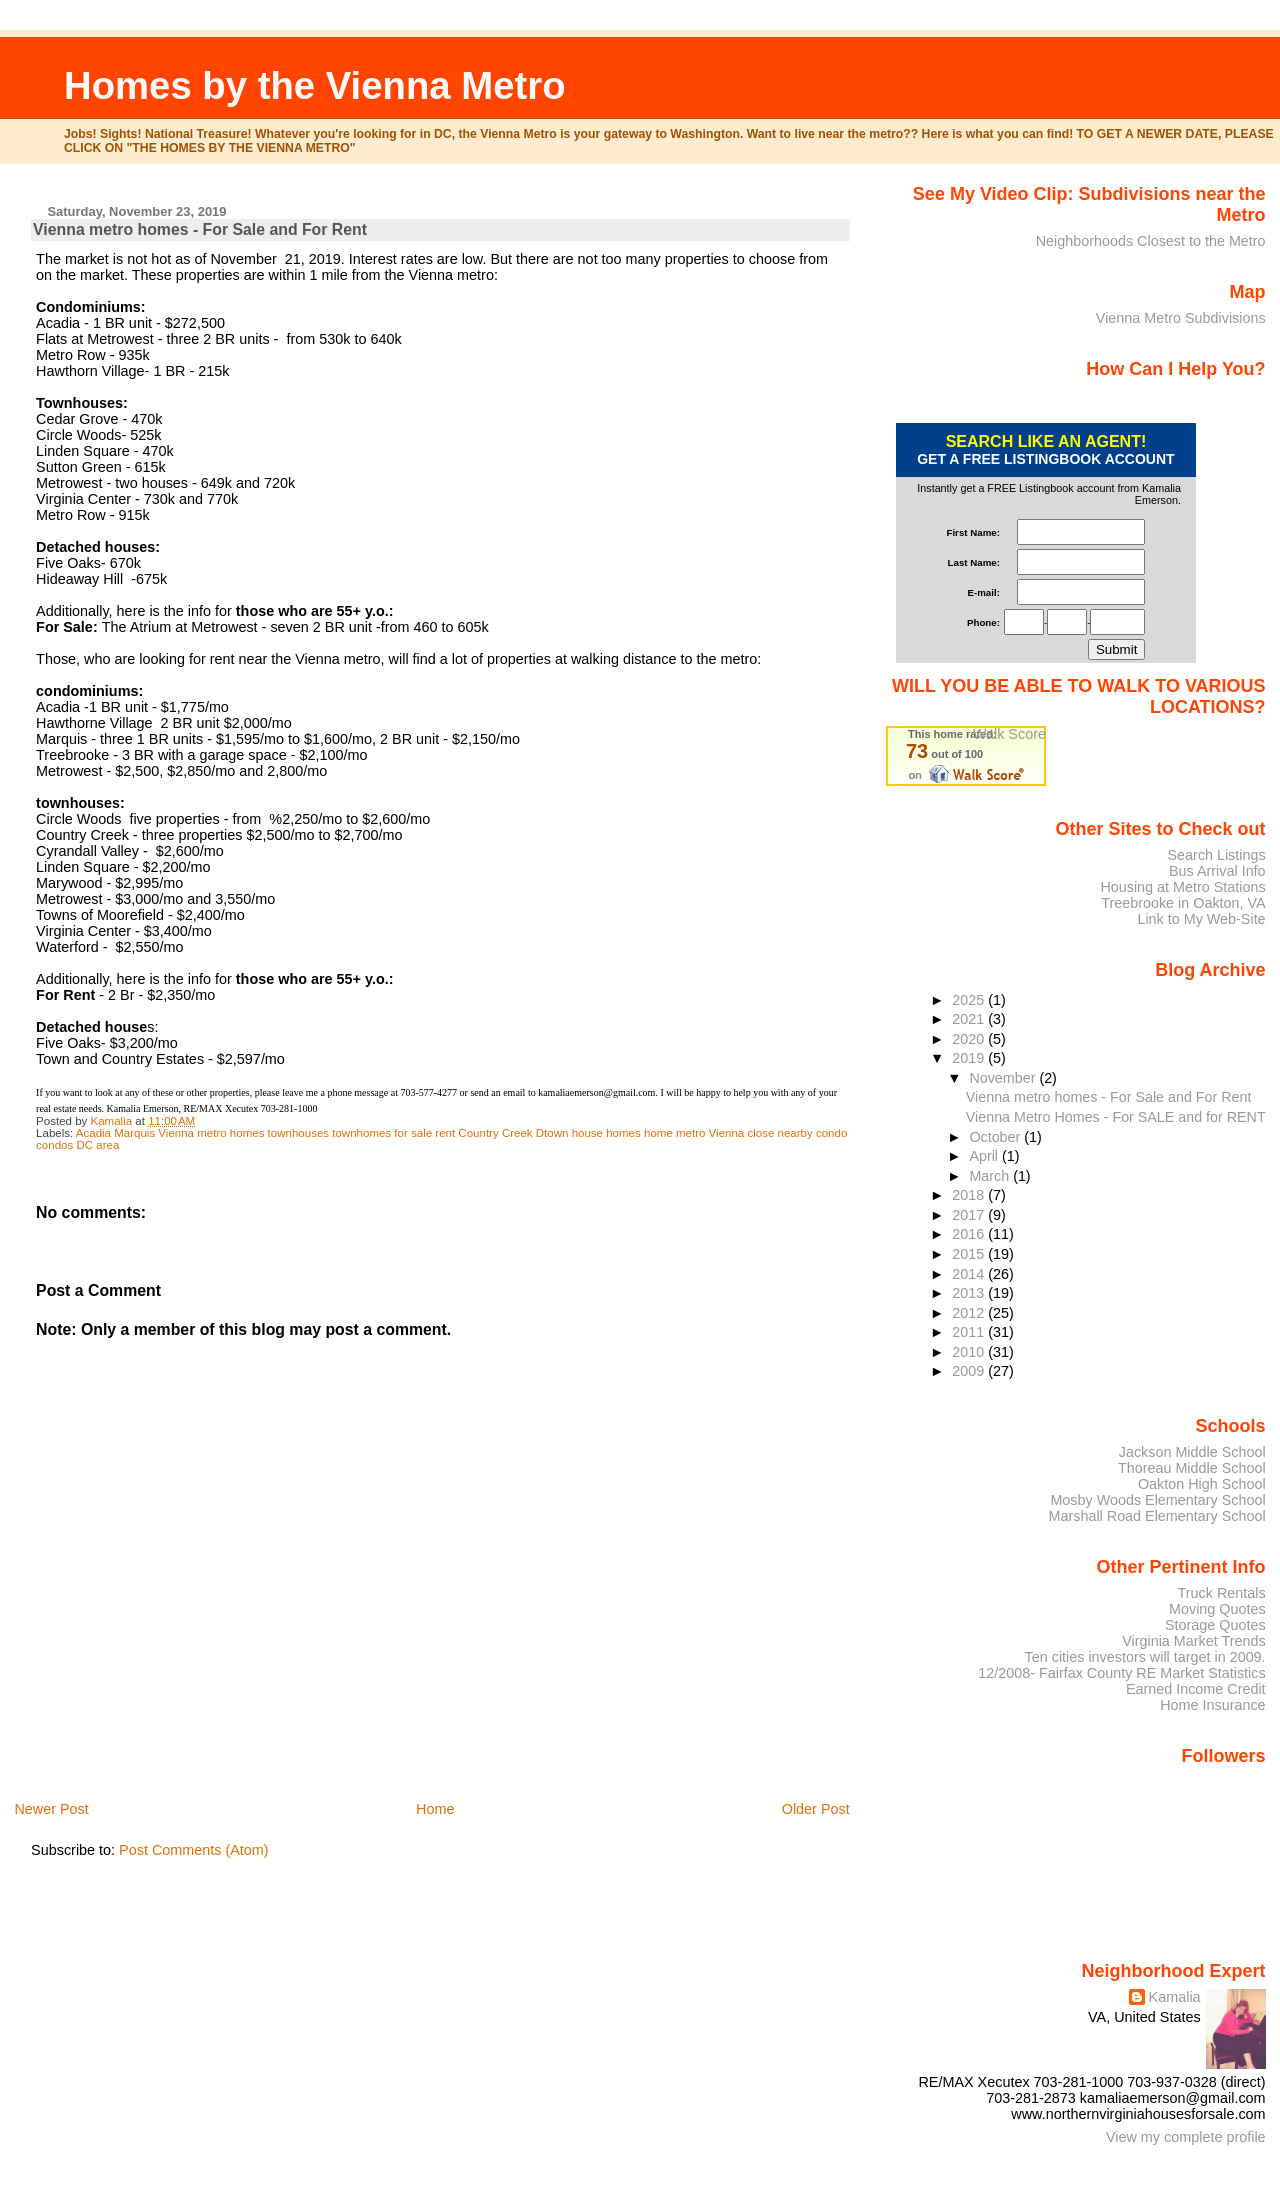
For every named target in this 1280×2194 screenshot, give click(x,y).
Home (435, 1809)
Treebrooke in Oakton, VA (1183, 903)
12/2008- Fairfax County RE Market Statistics (1121, 1673)
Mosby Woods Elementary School (1157, 1500)
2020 (970, 1039)
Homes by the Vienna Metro (315, 85)
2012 (970, 1313)
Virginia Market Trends (1193, 1641)
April (985, 1156)
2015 (970, 1254)
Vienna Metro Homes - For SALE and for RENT (1116, 1117)
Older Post (816, 1809)
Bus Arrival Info (1217, 871)
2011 (970, 1332)
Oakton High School (1202, 1484)
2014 (970, 1274)
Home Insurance (1212, 1705)
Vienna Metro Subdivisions (1181, 318)
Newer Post (51, 1809)
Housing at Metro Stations (1182, 887)
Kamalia (1175, 1997)
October (996, 1137)
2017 (970, 1215)
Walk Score (1009, 734)
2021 (970, 1019)
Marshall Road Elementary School (1157, 1516)
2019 (970, 1058)
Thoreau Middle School (1192, 1468)
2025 (970, 1000)
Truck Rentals (1222, 1593)
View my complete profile (1186, 2137)
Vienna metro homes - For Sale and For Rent (1109, 1097)
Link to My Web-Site (1201, 919)
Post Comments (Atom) (194, 1850)
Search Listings (1216, 855)
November (1004, 1078)
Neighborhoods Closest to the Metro (1151, 241)
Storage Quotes (1215, 1625)
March (991, 1176)
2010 (970, 1352)
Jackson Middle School (1192, 1452)
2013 (970, 1293)
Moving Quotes (1217, 1609)
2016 (970, 1234)
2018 (970, 1195)
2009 (970, 1371)
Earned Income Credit (1196, 1689)
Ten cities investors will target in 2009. (1145, 1657)
